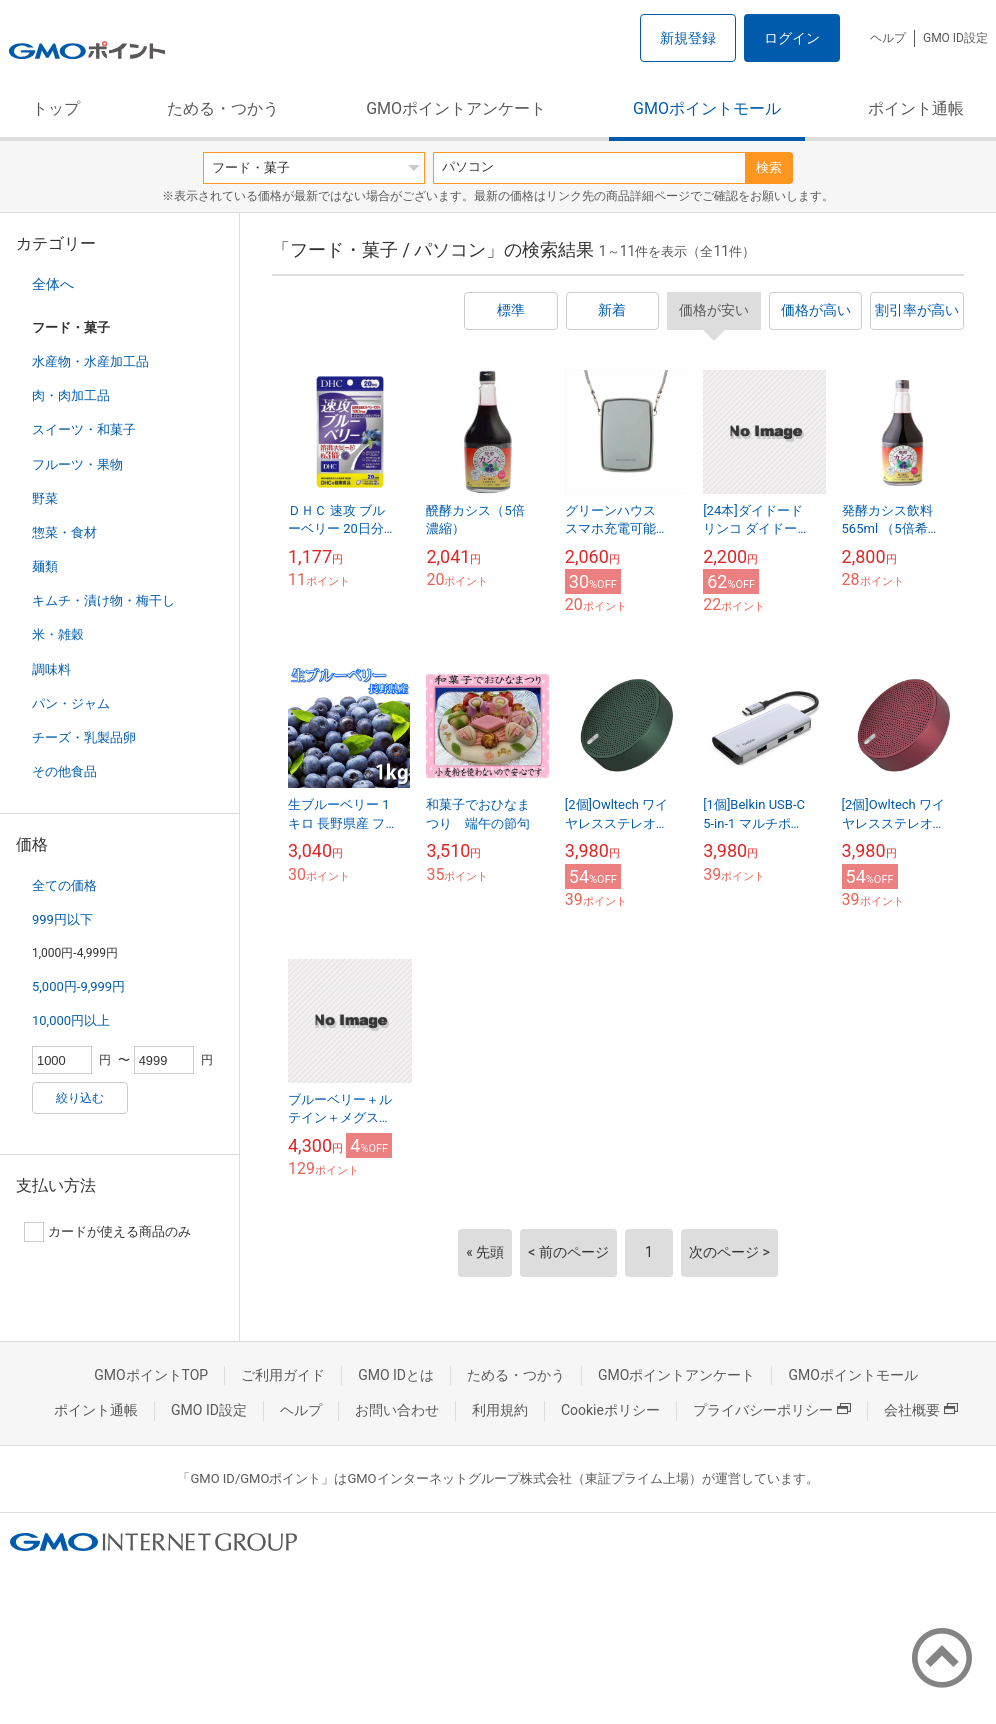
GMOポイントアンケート (456, 108)
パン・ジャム (71, 703)
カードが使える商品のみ (107, 1232)
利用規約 (500, 1410)
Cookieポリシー (610, 1410)
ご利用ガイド (283, 1375)
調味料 (51, 669)
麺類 (45, 566)
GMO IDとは (396, 1375)
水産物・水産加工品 (90, 361)
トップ (56, 108)
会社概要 (921, 1410)
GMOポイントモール (707, 108)
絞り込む (80, 1098)
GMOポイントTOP (151, 1375)
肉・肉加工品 (71, 395)
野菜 (45, 498)
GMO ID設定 (955, 38)
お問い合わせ (397, 1410)
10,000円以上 (71, 1020)
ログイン (792, 38)
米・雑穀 (58, 634)
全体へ (53, 284)
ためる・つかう (223, 108)
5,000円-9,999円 (78, 986)
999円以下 (62, 919)
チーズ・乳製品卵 (84, 737)
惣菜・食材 (64, 532)
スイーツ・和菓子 (84, 429)
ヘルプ (888, 38)
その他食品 (64, 771)
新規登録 (688, 38)
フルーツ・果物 (77, 464)
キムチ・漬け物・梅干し (103, 600)
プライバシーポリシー (772, 1410)
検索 (769, 167)
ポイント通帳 (916, 108)
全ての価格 (64, 885)
